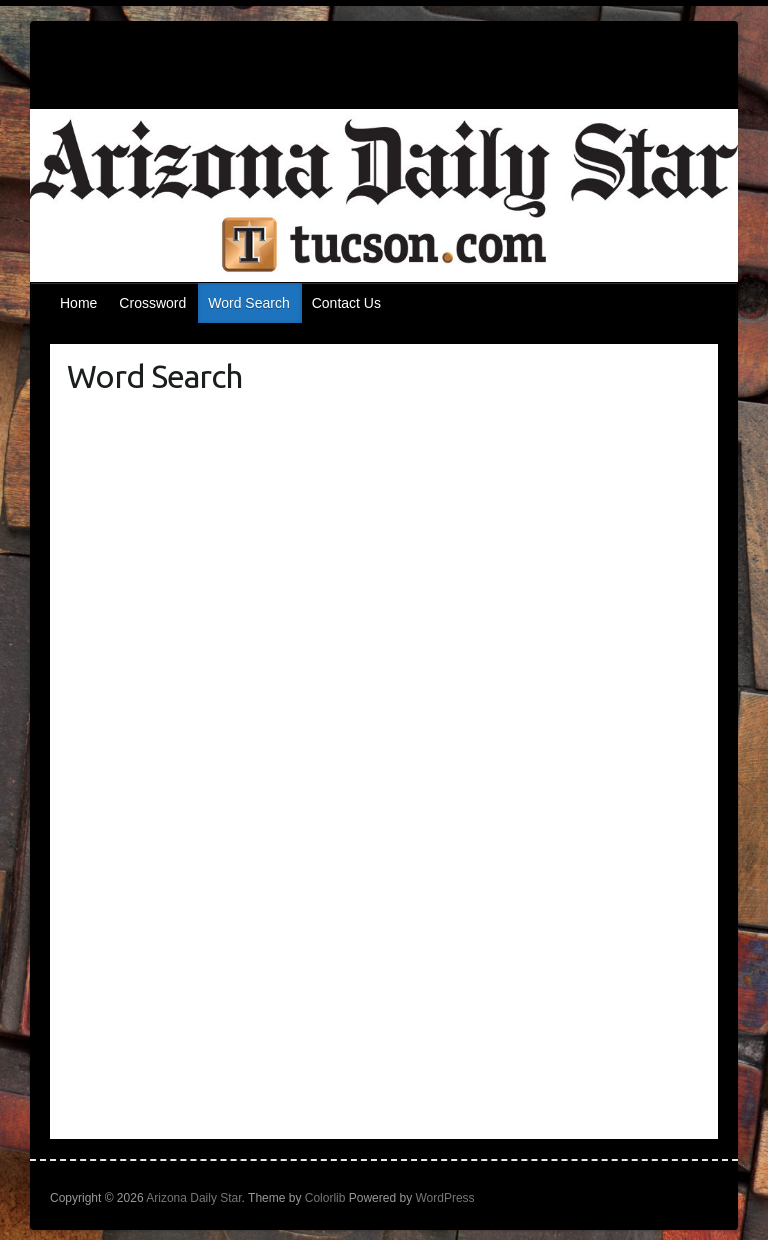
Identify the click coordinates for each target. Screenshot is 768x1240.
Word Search (248, 303)
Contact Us (346, 303)
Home (78, 303)
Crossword (152, 303)
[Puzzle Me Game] (384, 769)
